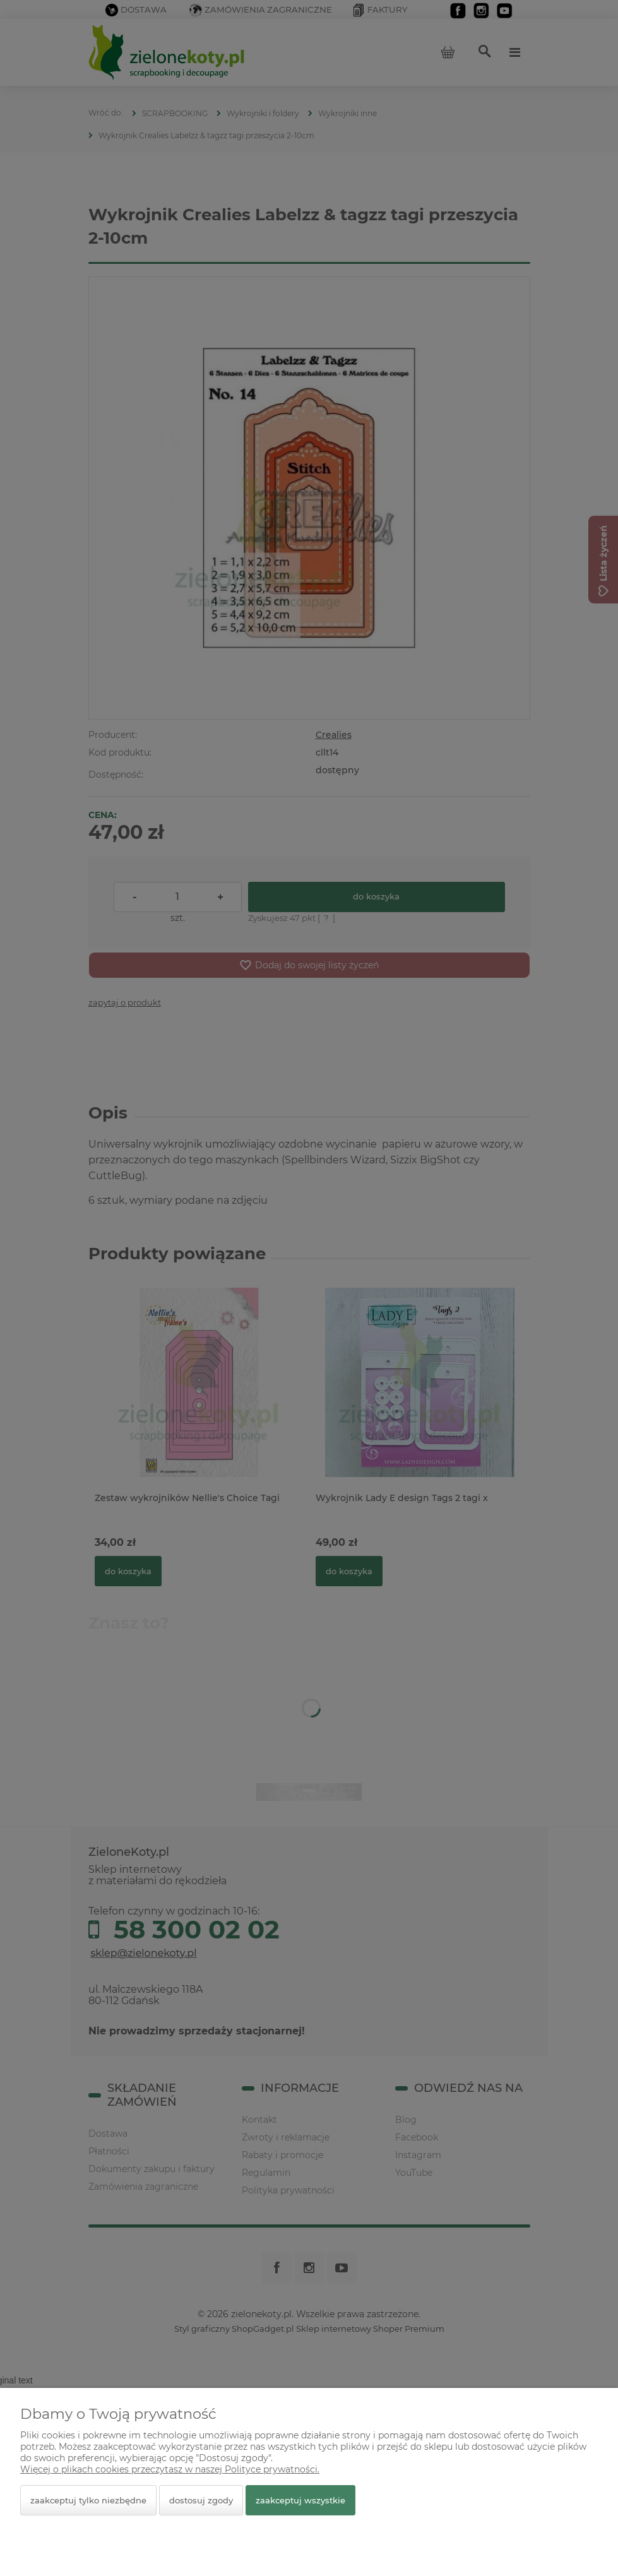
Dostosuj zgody (201, 2500)
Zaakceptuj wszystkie (300, 2500)
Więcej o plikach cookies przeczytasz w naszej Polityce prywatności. (169, 2469)
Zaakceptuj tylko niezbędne (88, 2500)
